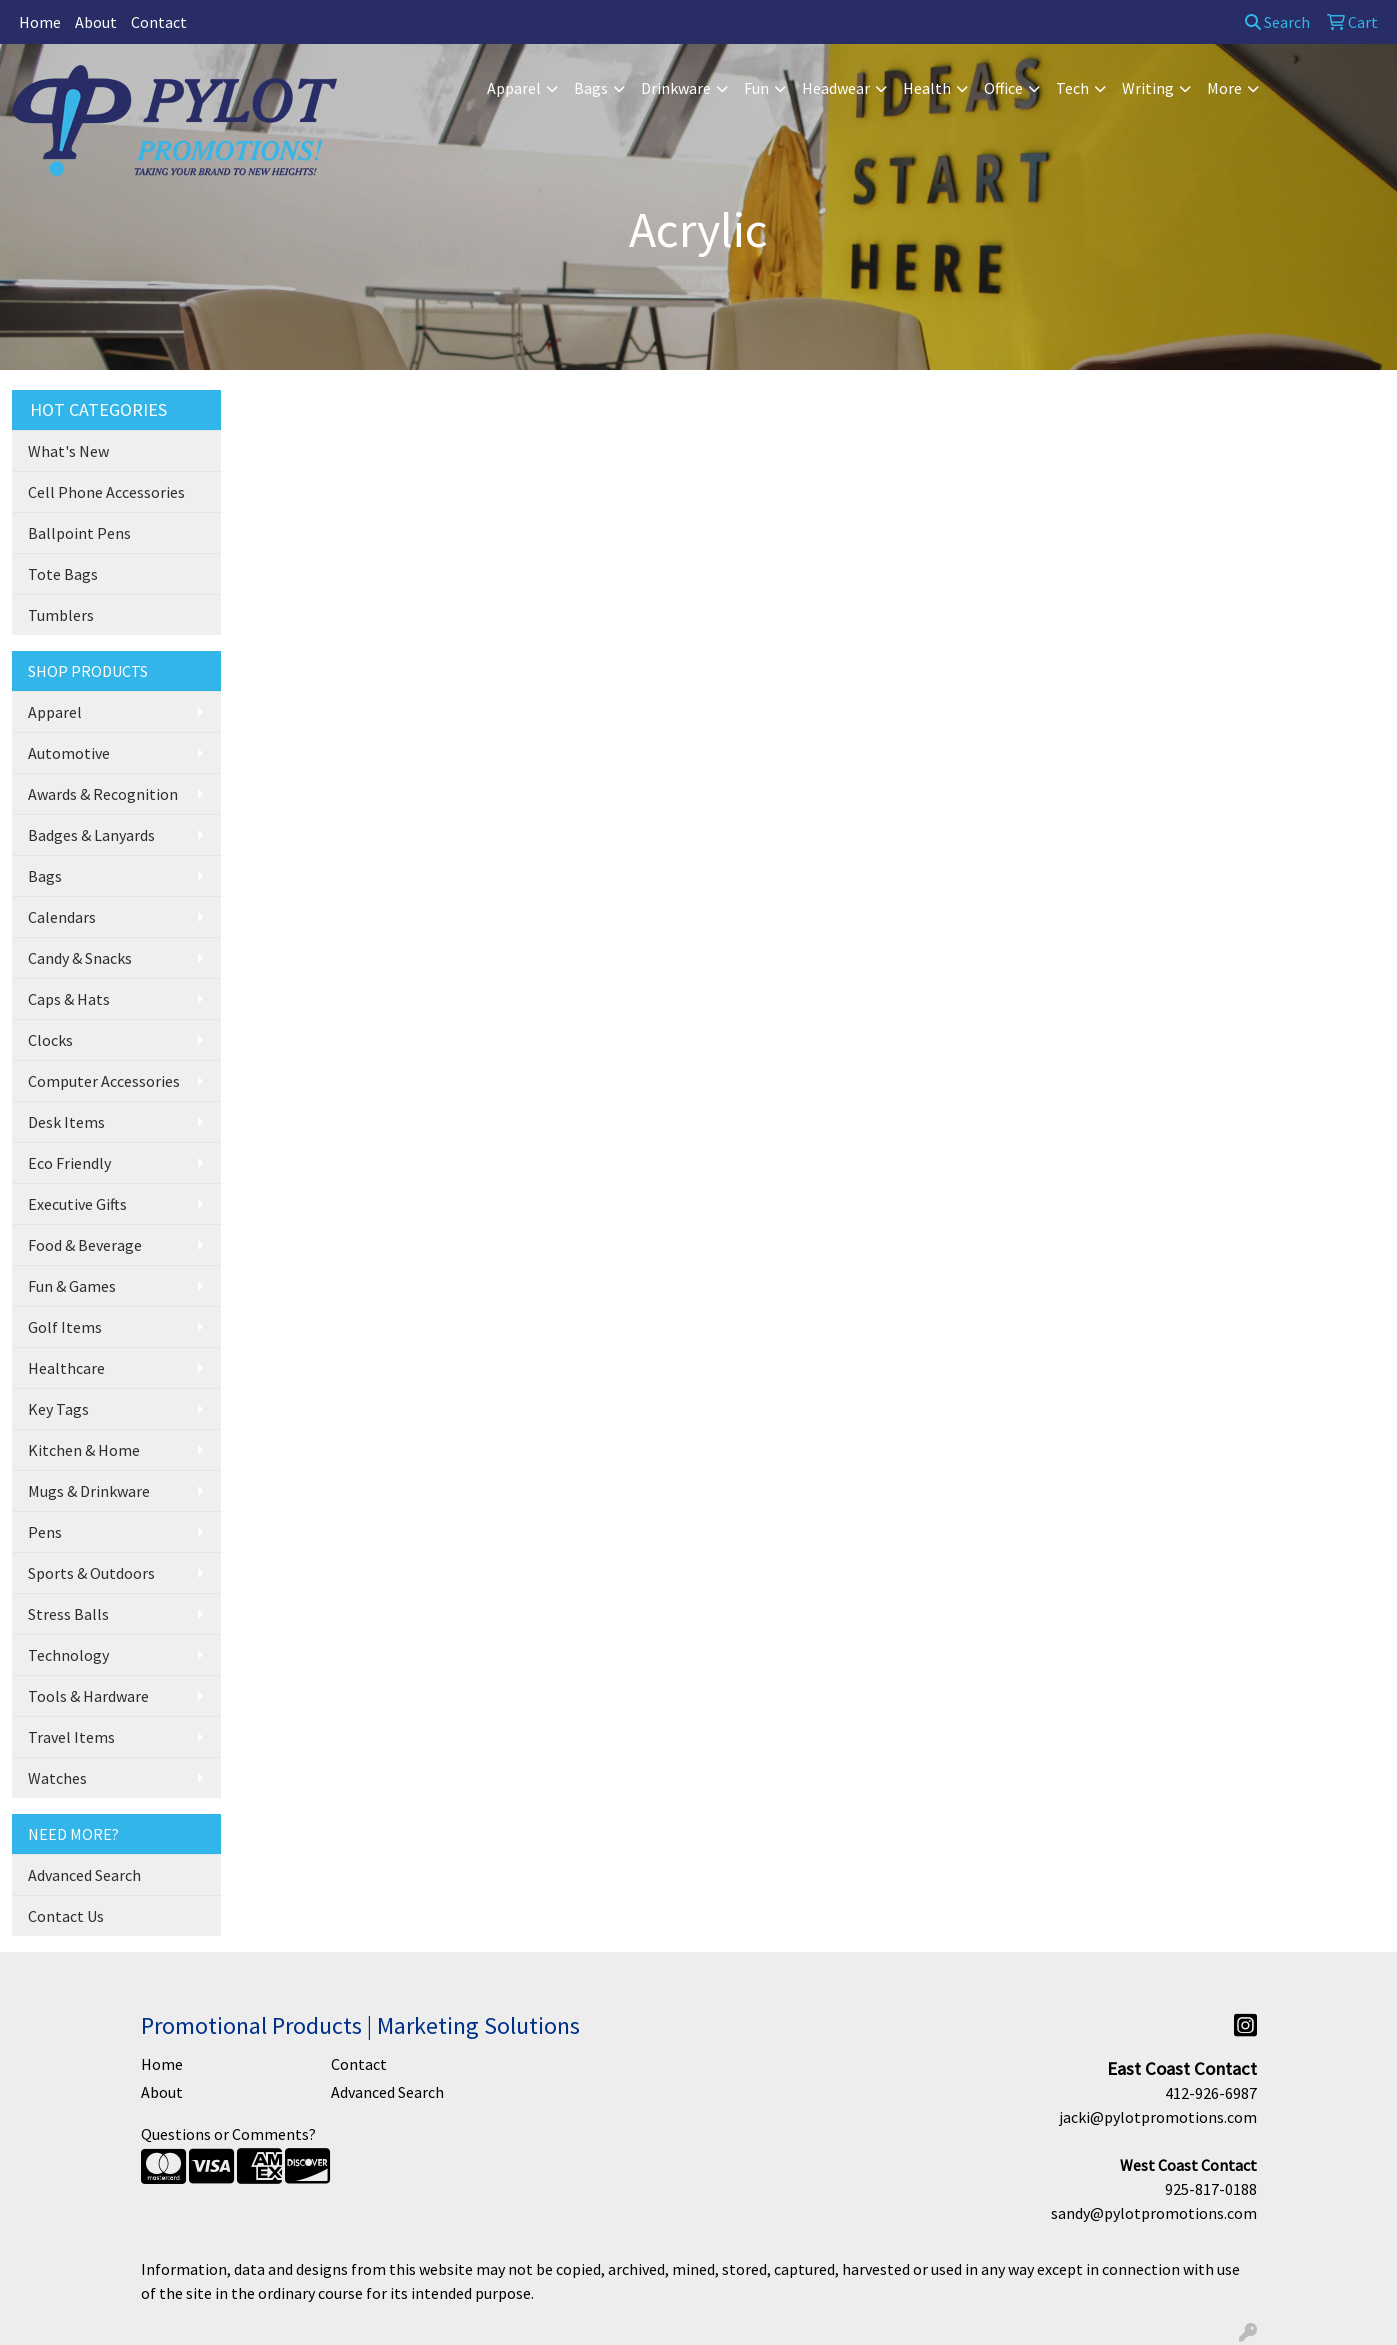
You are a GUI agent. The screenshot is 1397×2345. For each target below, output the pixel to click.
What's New (68, 451)
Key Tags (58, 1409)
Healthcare (66, 1368)
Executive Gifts (77, 1204)
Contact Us (66, 1916)
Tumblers (61, 615)
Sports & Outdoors (91, 1573)
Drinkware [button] (676, 88)
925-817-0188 (1211, 2189)
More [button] (1224, 88)
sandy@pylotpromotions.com (1154, 2213)
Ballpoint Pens (79, 533)
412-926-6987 (1211, 2093)
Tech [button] (1072, 88)
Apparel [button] (514, 88)
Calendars (62, 917)
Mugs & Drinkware (89, 1491)
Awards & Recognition (103, 794)
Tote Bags (63, 574)
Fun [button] (756, 88)
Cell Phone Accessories (106, 492)
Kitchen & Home (84, 1450)
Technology (68, 1655)
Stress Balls (68, 1614)
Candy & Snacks (80, 958)
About (96, 22)
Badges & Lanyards (91, 835)
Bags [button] (591, 88)
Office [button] (1003, 88)
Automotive (69, 753)
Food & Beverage (85, 1245)
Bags (45, 876)
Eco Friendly (69, 1163)
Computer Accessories (104, 1081)
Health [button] (927, 88)
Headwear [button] (836, 88)
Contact (159, 22)
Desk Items (66, 1122)
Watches (57, 1778)
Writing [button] (1148, 88)
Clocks (50, 1040)
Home (40, 22)
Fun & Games (72, 1286)
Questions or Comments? (228, 2134)
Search (1277, 22)
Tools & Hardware (88, 1696)
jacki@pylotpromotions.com (1158, 2117)
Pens (45, 1532)
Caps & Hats (69, 999)
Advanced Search (84, 1875)
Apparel (55, 712)
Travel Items (71, 1737)
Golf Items (65, 1327)
